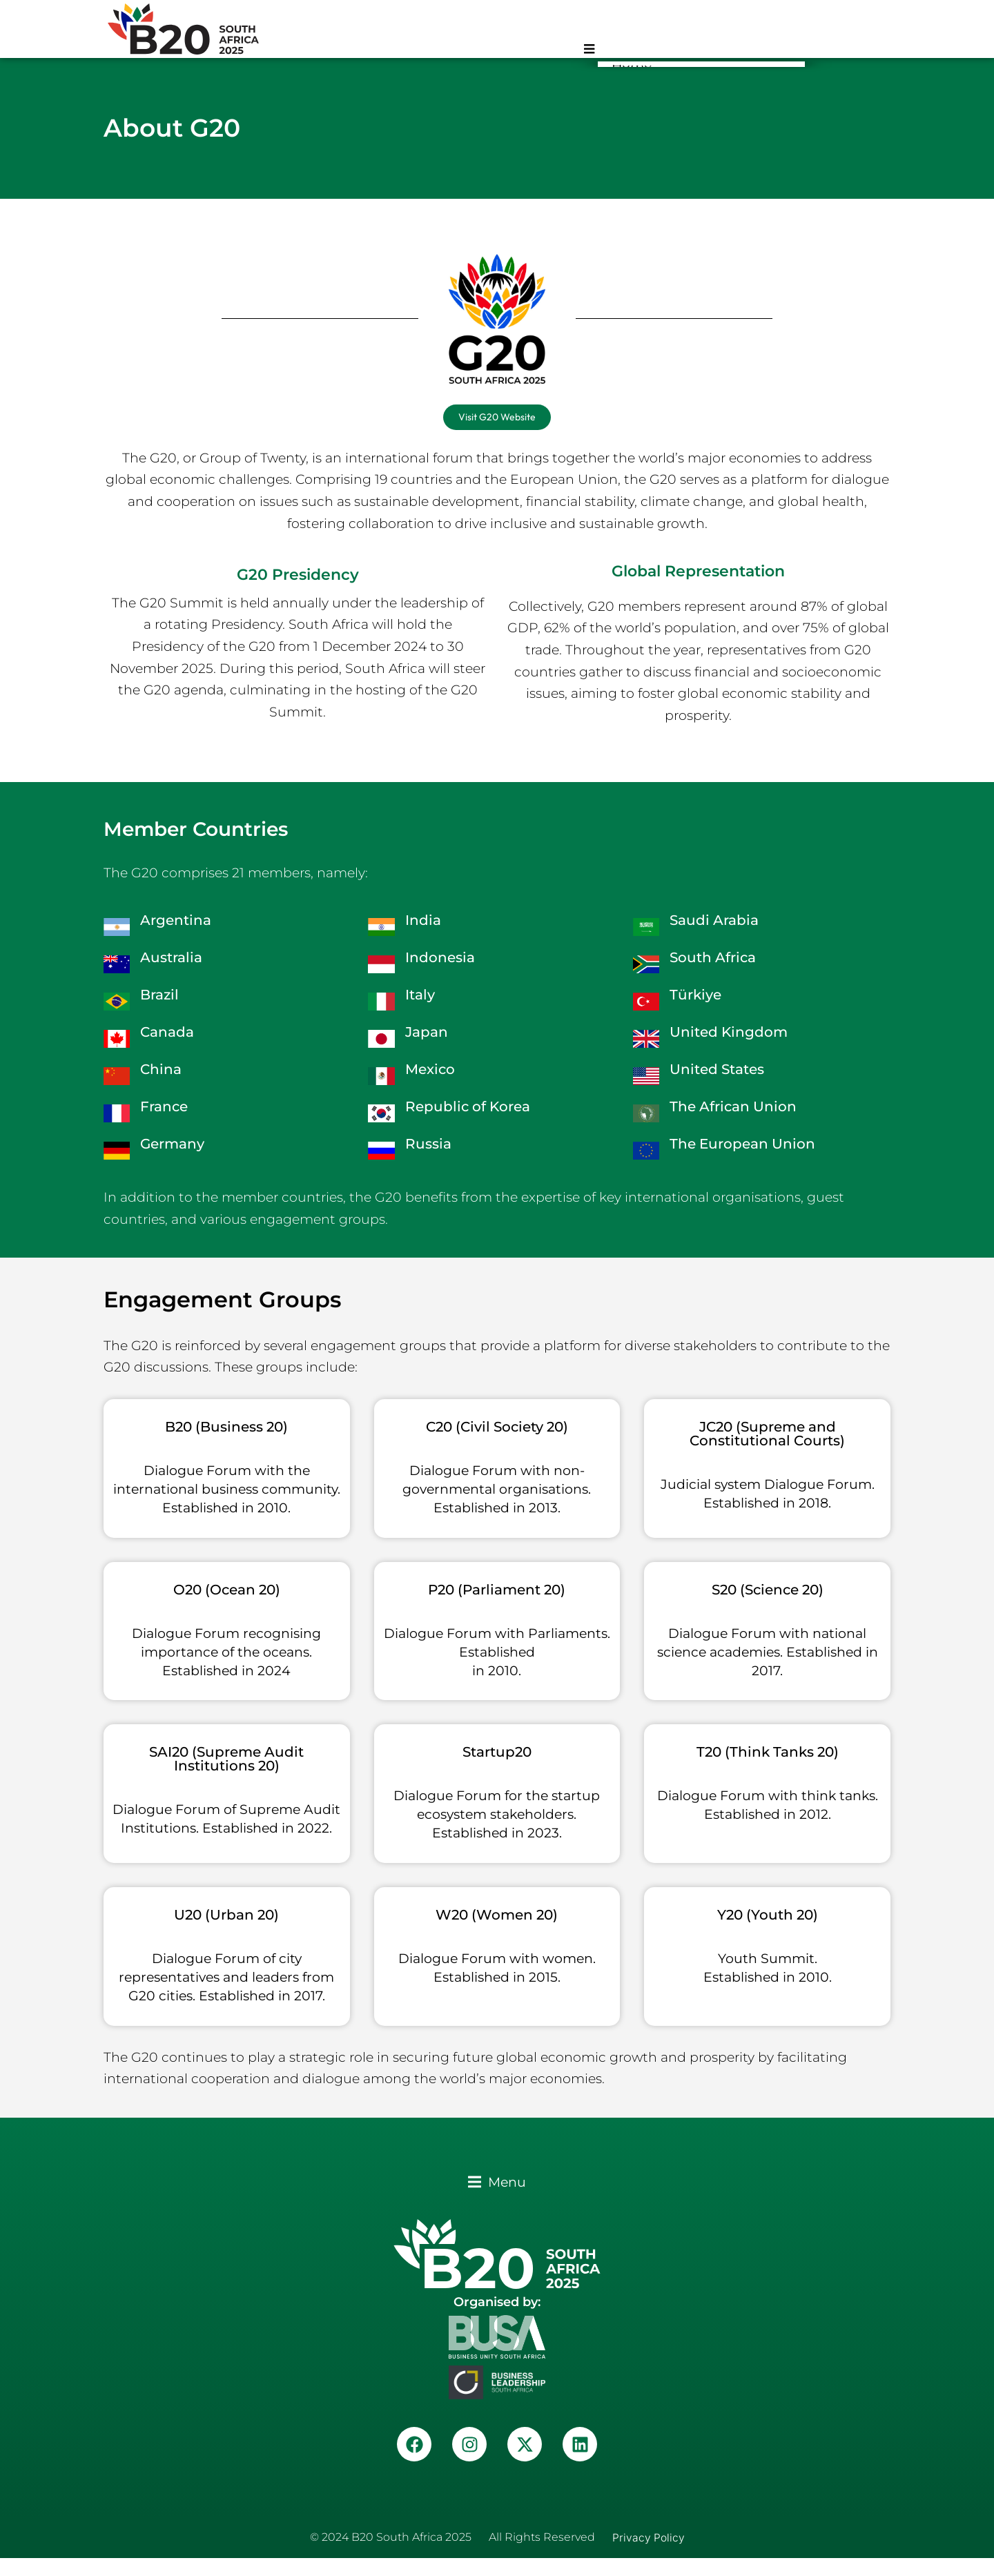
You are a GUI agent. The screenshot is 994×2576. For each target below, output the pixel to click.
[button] (497, 2200)
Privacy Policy (648, 2555)
